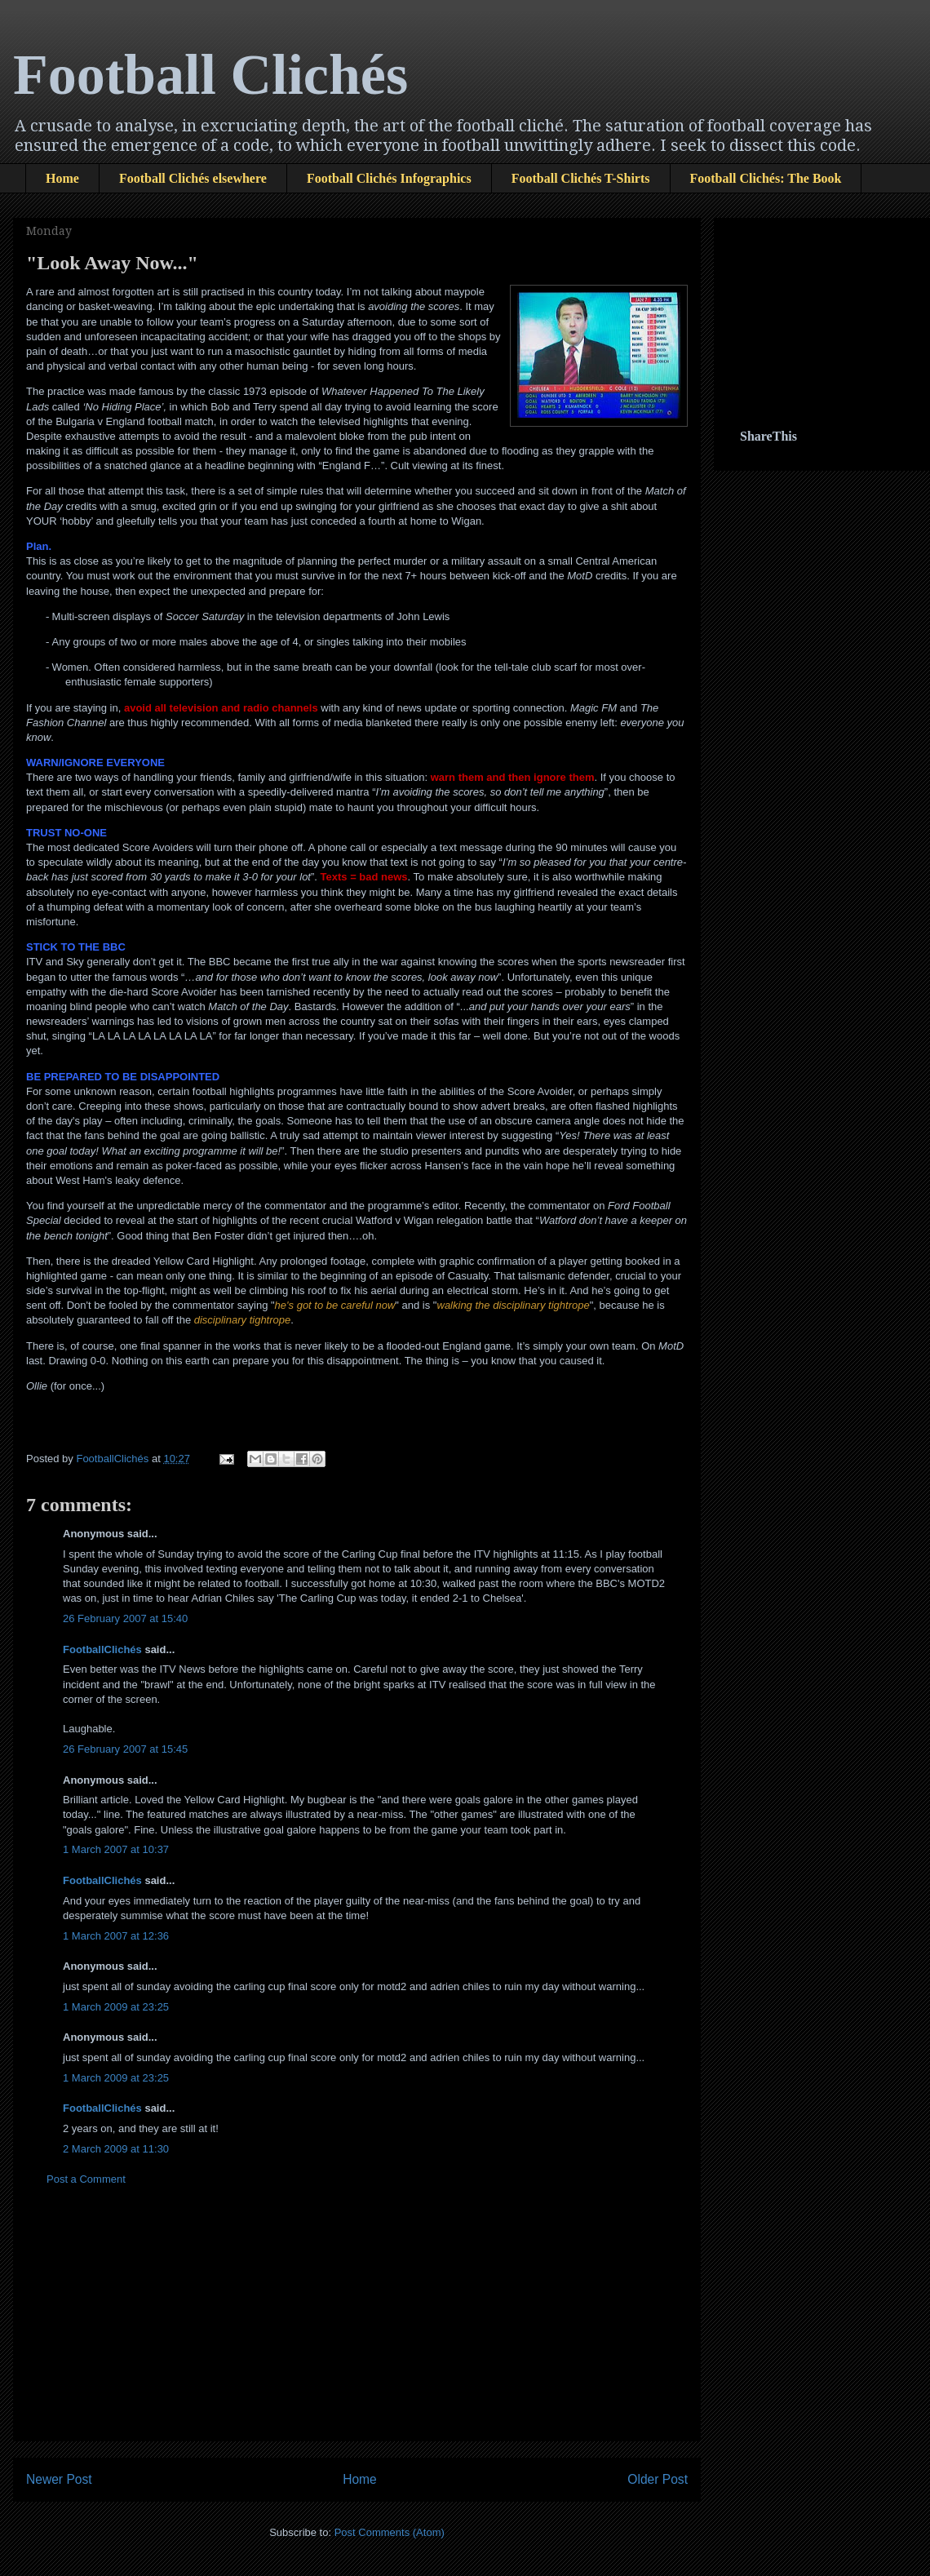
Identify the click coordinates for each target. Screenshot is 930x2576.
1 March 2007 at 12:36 (116, 1936)
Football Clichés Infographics (389, 178)
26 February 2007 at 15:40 (125, 1618)
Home (62, 178)
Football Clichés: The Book (766, 178)
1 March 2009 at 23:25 (116, 2007)
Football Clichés (210, 74)
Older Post (657, 2479)
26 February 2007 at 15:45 (125, 1749)
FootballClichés (102, 1649)
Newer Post (59, 2479)
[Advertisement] (821, 306)
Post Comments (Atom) (389, 2532)
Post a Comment (86, 2179)
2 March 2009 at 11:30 (116, 2149)
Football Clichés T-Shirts (581, 178)
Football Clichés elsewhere (193, 178)
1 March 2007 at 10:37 (116, 1849)
